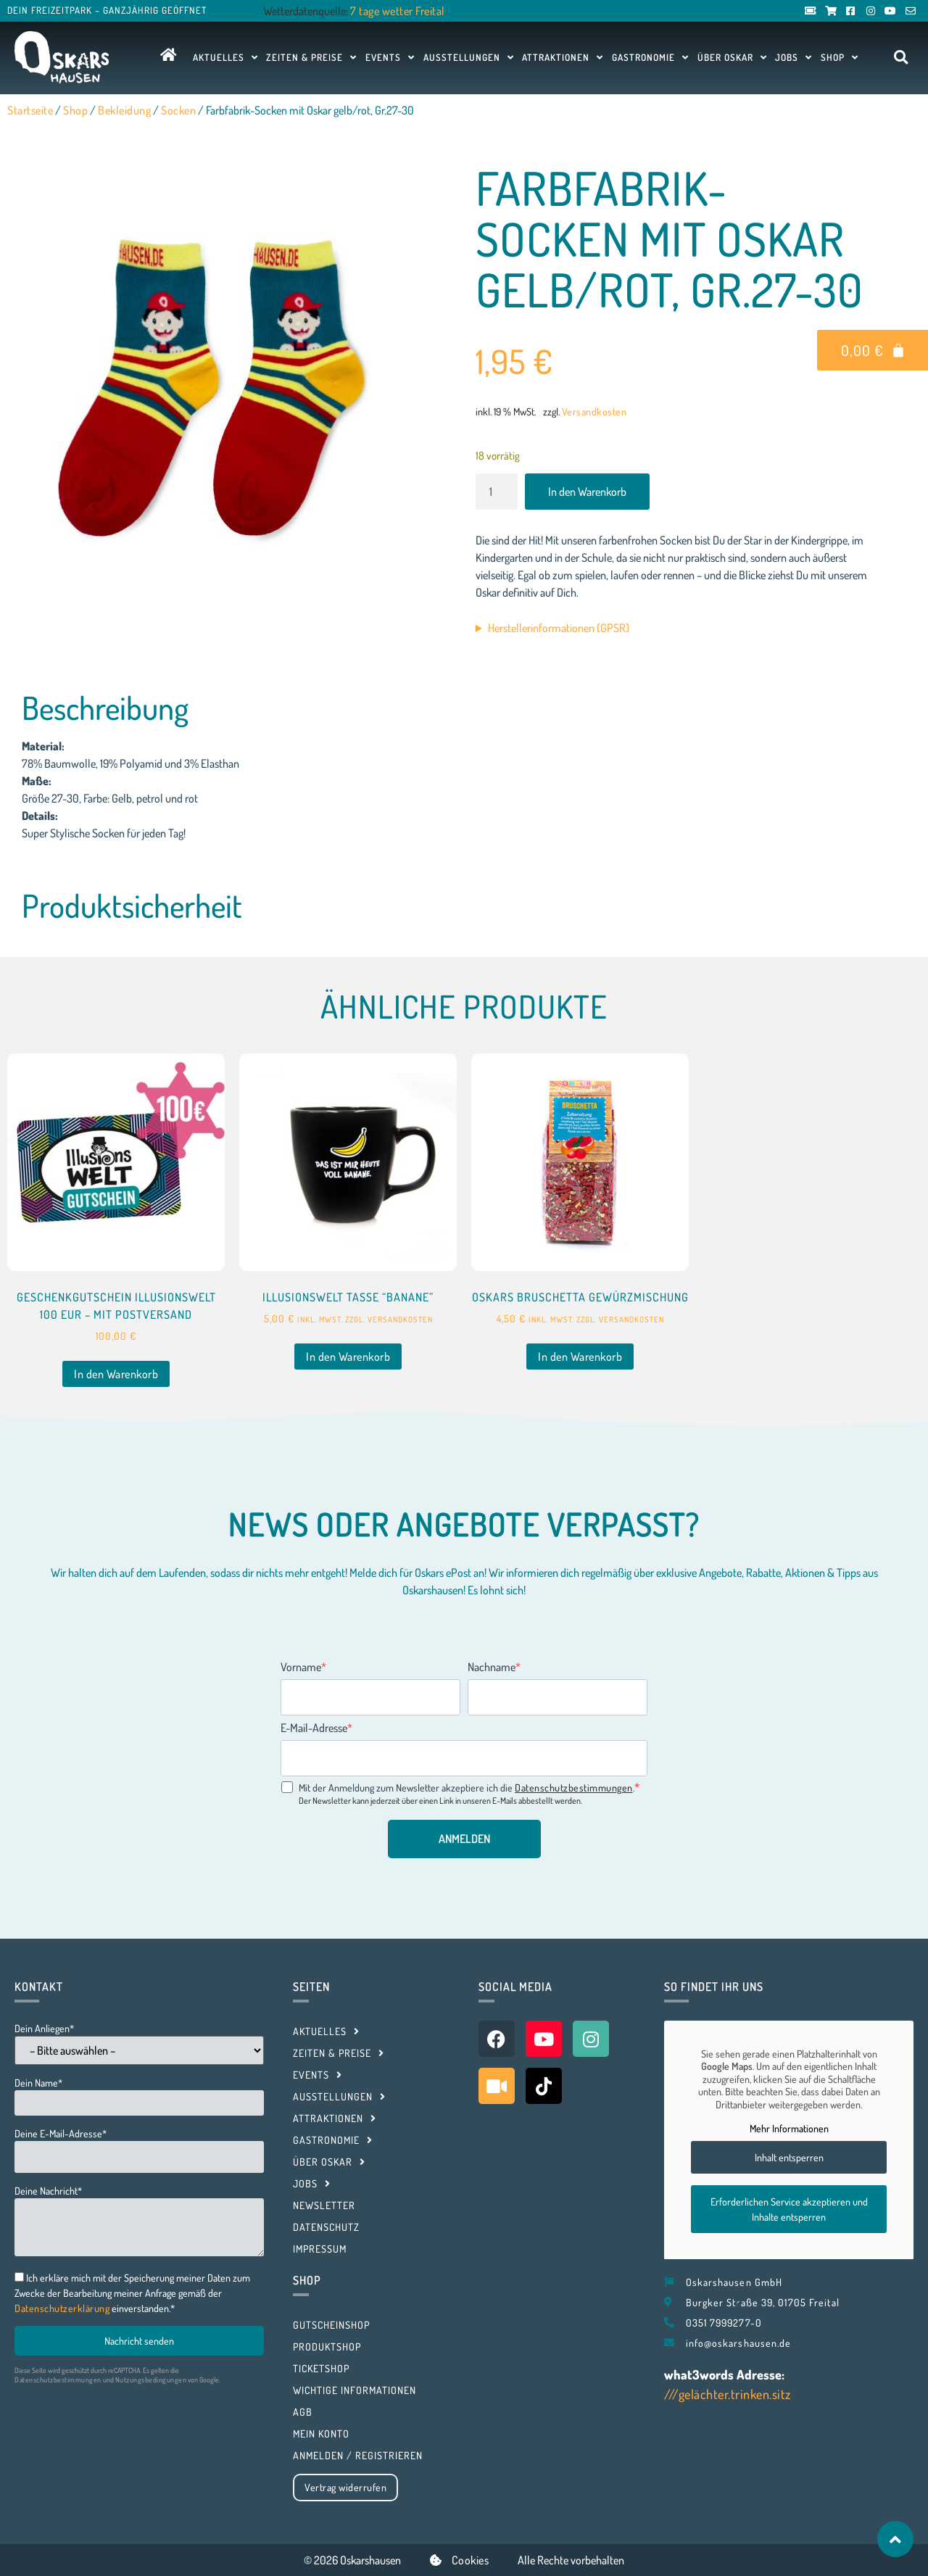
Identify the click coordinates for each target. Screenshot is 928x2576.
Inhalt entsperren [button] (789, 2157)
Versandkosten (594, 411)
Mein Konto (321, 2433)
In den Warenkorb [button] (116, 1374)
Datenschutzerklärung (61, 2308)
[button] (901, 57)
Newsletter (324, 2205)
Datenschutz (326, 2227)
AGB (302, 2412)
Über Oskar (732, 57)
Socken (178, 110)
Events (390, 57)
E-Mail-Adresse (314, 1727)
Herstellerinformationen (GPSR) (558, 628)
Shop (839, 57)
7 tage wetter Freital (397, 11)
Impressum (320, 2248)
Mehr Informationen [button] (789, 2128)
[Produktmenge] (497, 491)
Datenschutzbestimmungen (574, 1787)
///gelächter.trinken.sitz (727, 2394)
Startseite (30, 110)
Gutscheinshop (331, 2325)
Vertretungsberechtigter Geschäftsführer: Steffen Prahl (677, 628)
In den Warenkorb (587, 491)
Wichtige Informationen (354, 2390)
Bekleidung (124, 110)
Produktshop (327, 2346)
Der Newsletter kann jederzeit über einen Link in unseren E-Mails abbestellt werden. (440, 1801)
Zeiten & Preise (311, 57)
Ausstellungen (468, 57)
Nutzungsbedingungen (151, 2379)
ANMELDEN (464, 1838)
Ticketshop (321, 2368)
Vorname (301, 1667)
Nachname (491, 1667)
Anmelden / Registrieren (358, 2455)
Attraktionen (562, 57)
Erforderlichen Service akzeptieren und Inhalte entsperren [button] (789, 2209)
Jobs (793, 57)
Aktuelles (225, 57)
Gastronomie (650, 57)
